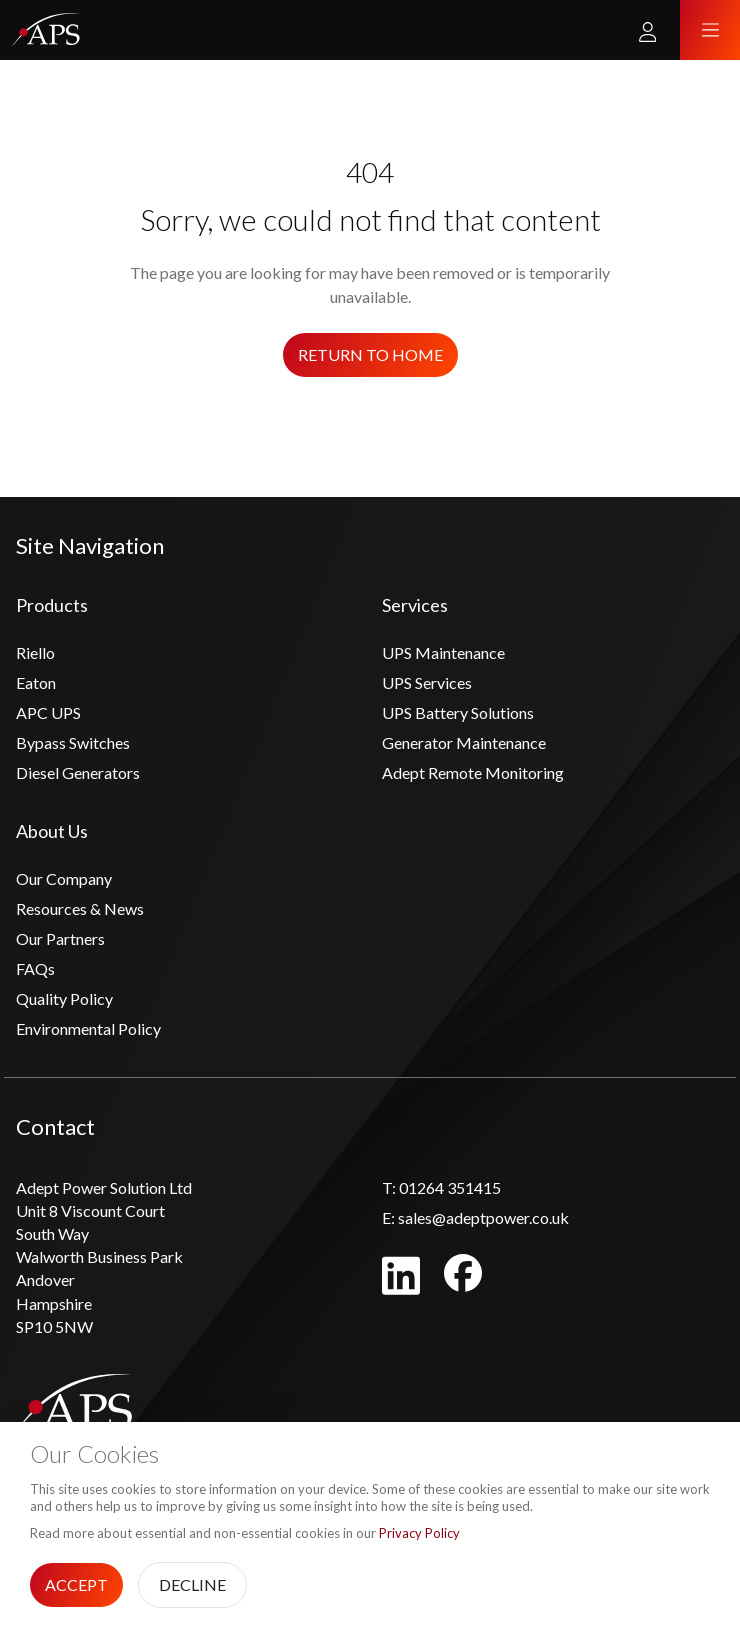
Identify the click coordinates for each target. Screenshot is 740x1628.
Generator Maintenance (464, 742)
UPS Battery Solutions (458, 712)
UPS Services (427, 682)
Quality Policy (64, 998)
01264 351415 (441, 1187)
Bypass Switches (73, 742)
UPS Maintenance (443, 652)
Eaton (36, 682)
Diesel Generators (78, 772)
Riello (35, 652)
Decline (192, 1584)
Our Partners (60, 938)
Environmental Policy (88, 1028)
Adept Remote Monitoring (473, 772)
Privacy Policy (419, 1533)
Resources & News (80, 908)
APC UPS (48, 712)
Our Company (64, 878)
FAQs (35, 968)
